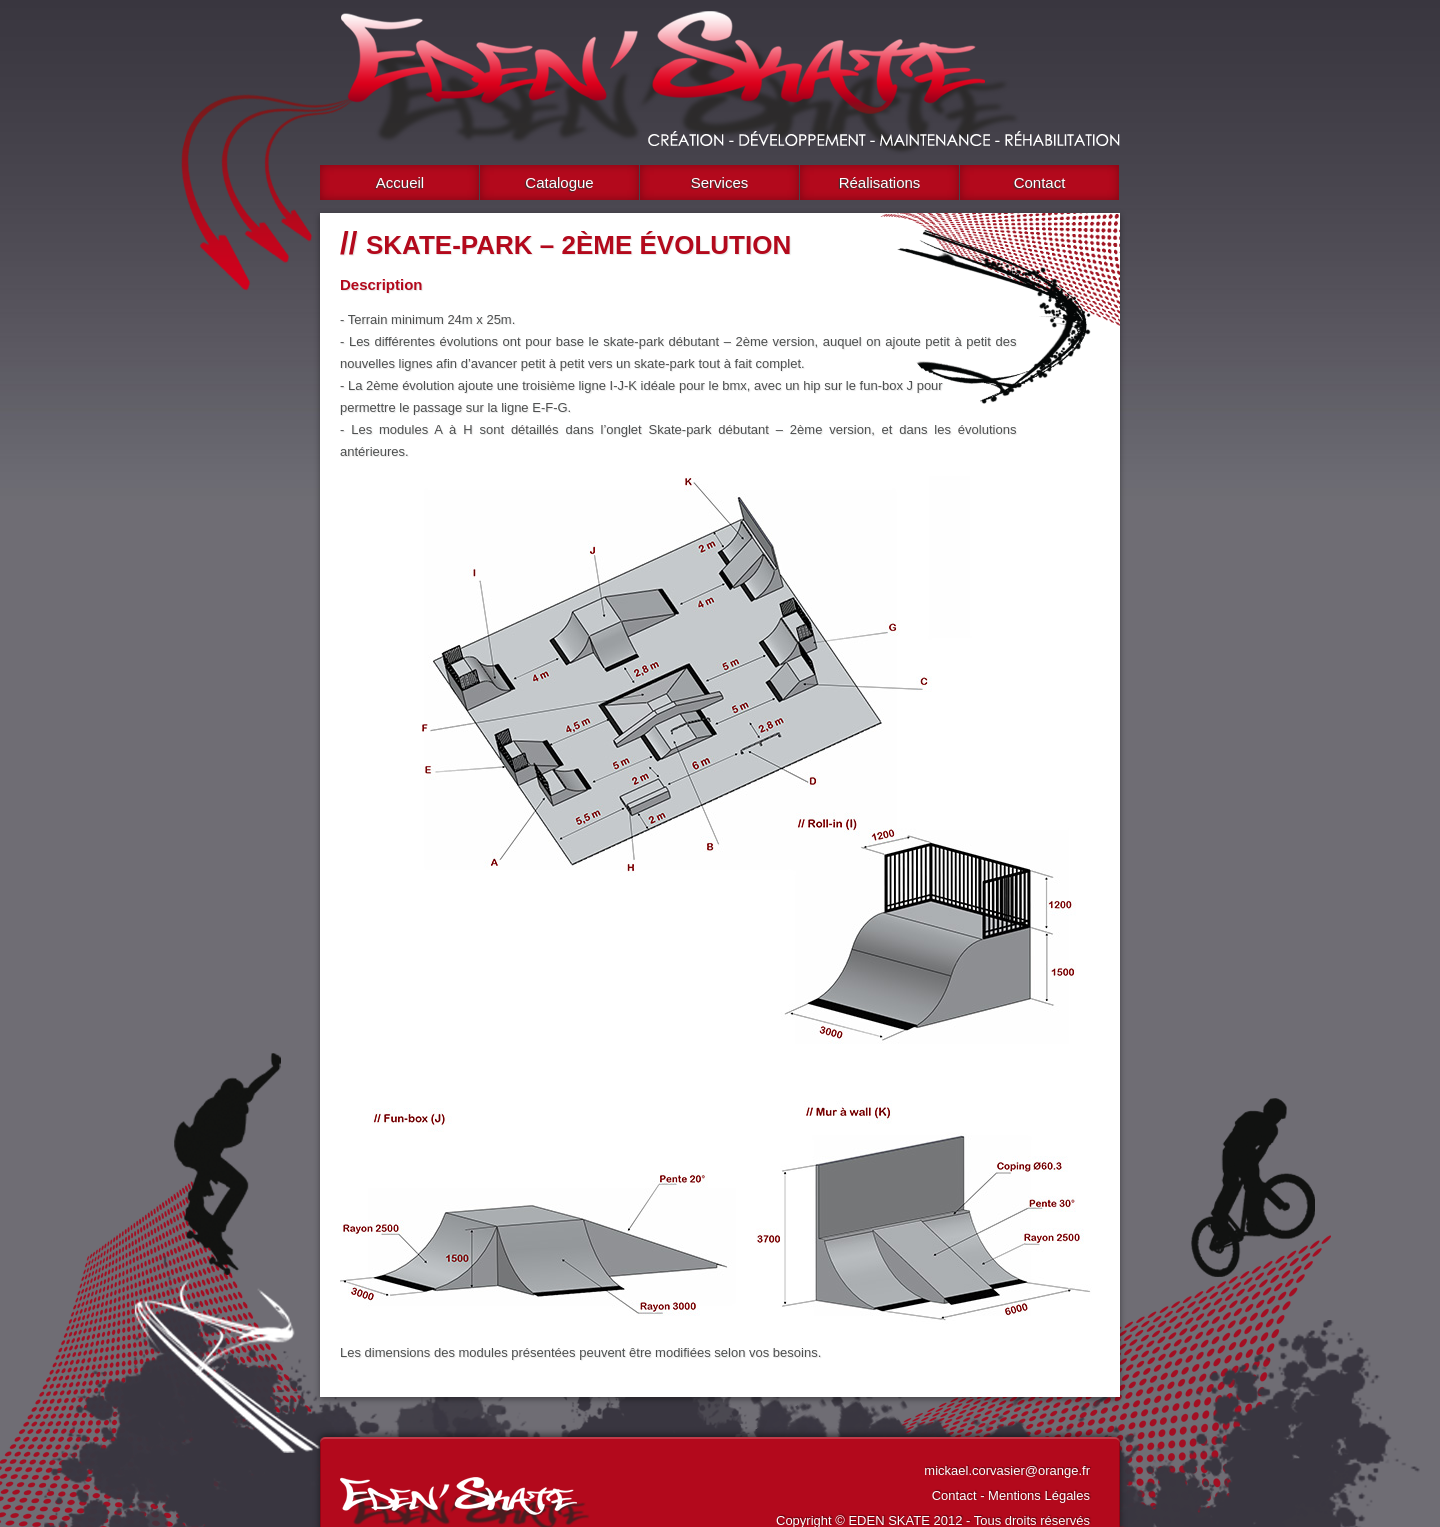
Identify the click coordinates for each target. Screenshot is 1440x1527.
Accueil (400, 182)
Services (720, 182)
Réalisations (880, 182)
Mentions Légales (1039, 1495)
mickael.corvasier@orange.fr (1007, 1470)
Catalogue (559, 182)
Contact (1040, 182)
